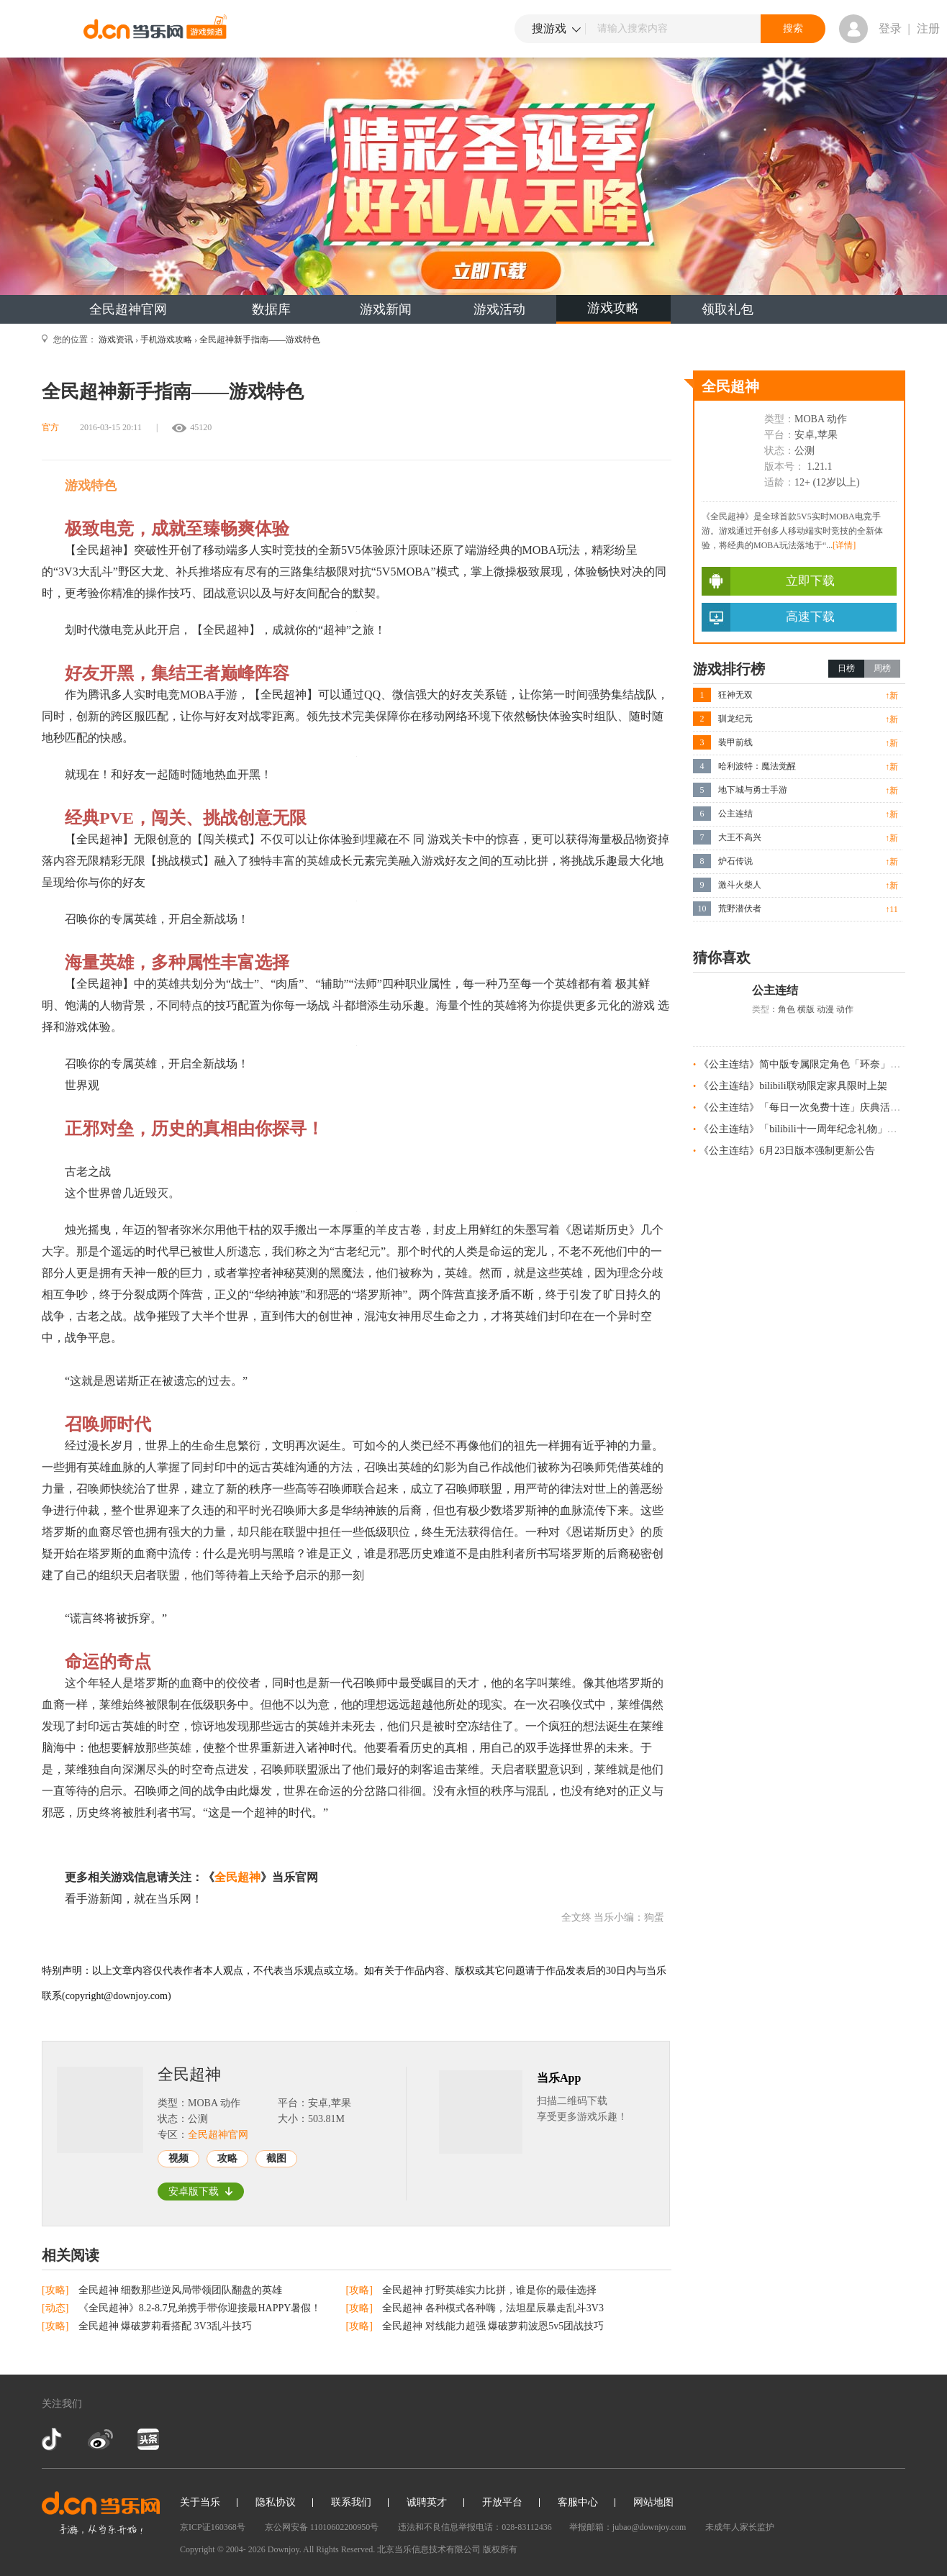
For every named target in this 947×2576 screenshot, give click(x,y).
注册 (928, 28)
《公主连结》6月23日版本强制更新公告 (787, 1150)
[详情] (844, 545)
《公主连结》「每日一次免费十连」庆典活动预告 (809, 1107)
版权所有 (500, 2549)
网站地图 (653, 2502)
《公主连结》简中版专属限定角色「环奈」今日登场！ (820, 1064)
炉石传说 (735, 861)
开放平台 (502, 2502)
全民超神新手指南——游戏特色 (259, 339)
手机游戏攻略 (166, 339)
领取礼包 (727, 309)
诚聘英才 (427, 2502)
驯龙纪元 (735, 719)
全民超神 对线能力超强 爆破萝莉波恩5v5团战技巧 (493, 2326)
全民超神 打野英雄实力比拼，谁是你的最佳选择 (489, 2290)
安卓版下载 (200, 2191)
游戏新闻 (386, 309)
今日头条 (147, 2439)
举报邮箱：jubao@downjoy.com (628, 2527)
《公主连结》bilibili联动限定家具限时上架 (793, 1085)
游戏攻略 (613, 308)
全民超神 (237, 1877)
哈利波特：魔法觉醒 (757, 766)
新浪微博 (100, 2439)
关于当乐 (200, 2502)
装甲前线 (735, 742)
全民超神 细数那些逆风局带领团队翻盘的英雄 (180, 2290)
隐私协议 (275, 2502)
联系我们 (351, 2502)
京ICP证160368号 (212, 2527)
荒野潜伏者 (739, 909)
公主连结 (735, 814)
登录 (890, 28)
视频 (178, 2158)
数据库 (271, 309)
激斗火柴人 (739, 885)
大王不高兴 (739, 837)
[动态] (56, 2308)
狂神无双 (735, 695)
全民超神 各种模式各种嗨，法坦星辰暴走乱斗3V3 (493, 2308)
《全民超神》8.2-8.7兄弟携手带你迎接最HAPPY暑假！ (200, 2308)
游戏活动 (499, 309)
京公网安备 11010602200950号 (322, 2527)
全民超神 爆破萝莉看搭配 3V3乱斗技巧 (165, 2326)
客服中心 (578, 2502)
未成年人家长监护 (739, 2527)
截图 (276, 2158)
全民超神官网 (128, 309)
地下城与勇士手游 (752, 790)
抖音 (53, 2439)
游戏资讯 (116, 339)
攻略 (227, 2158)
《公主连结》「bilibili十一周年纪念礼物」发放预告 (813, 1129)
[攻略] (56, 2290)
